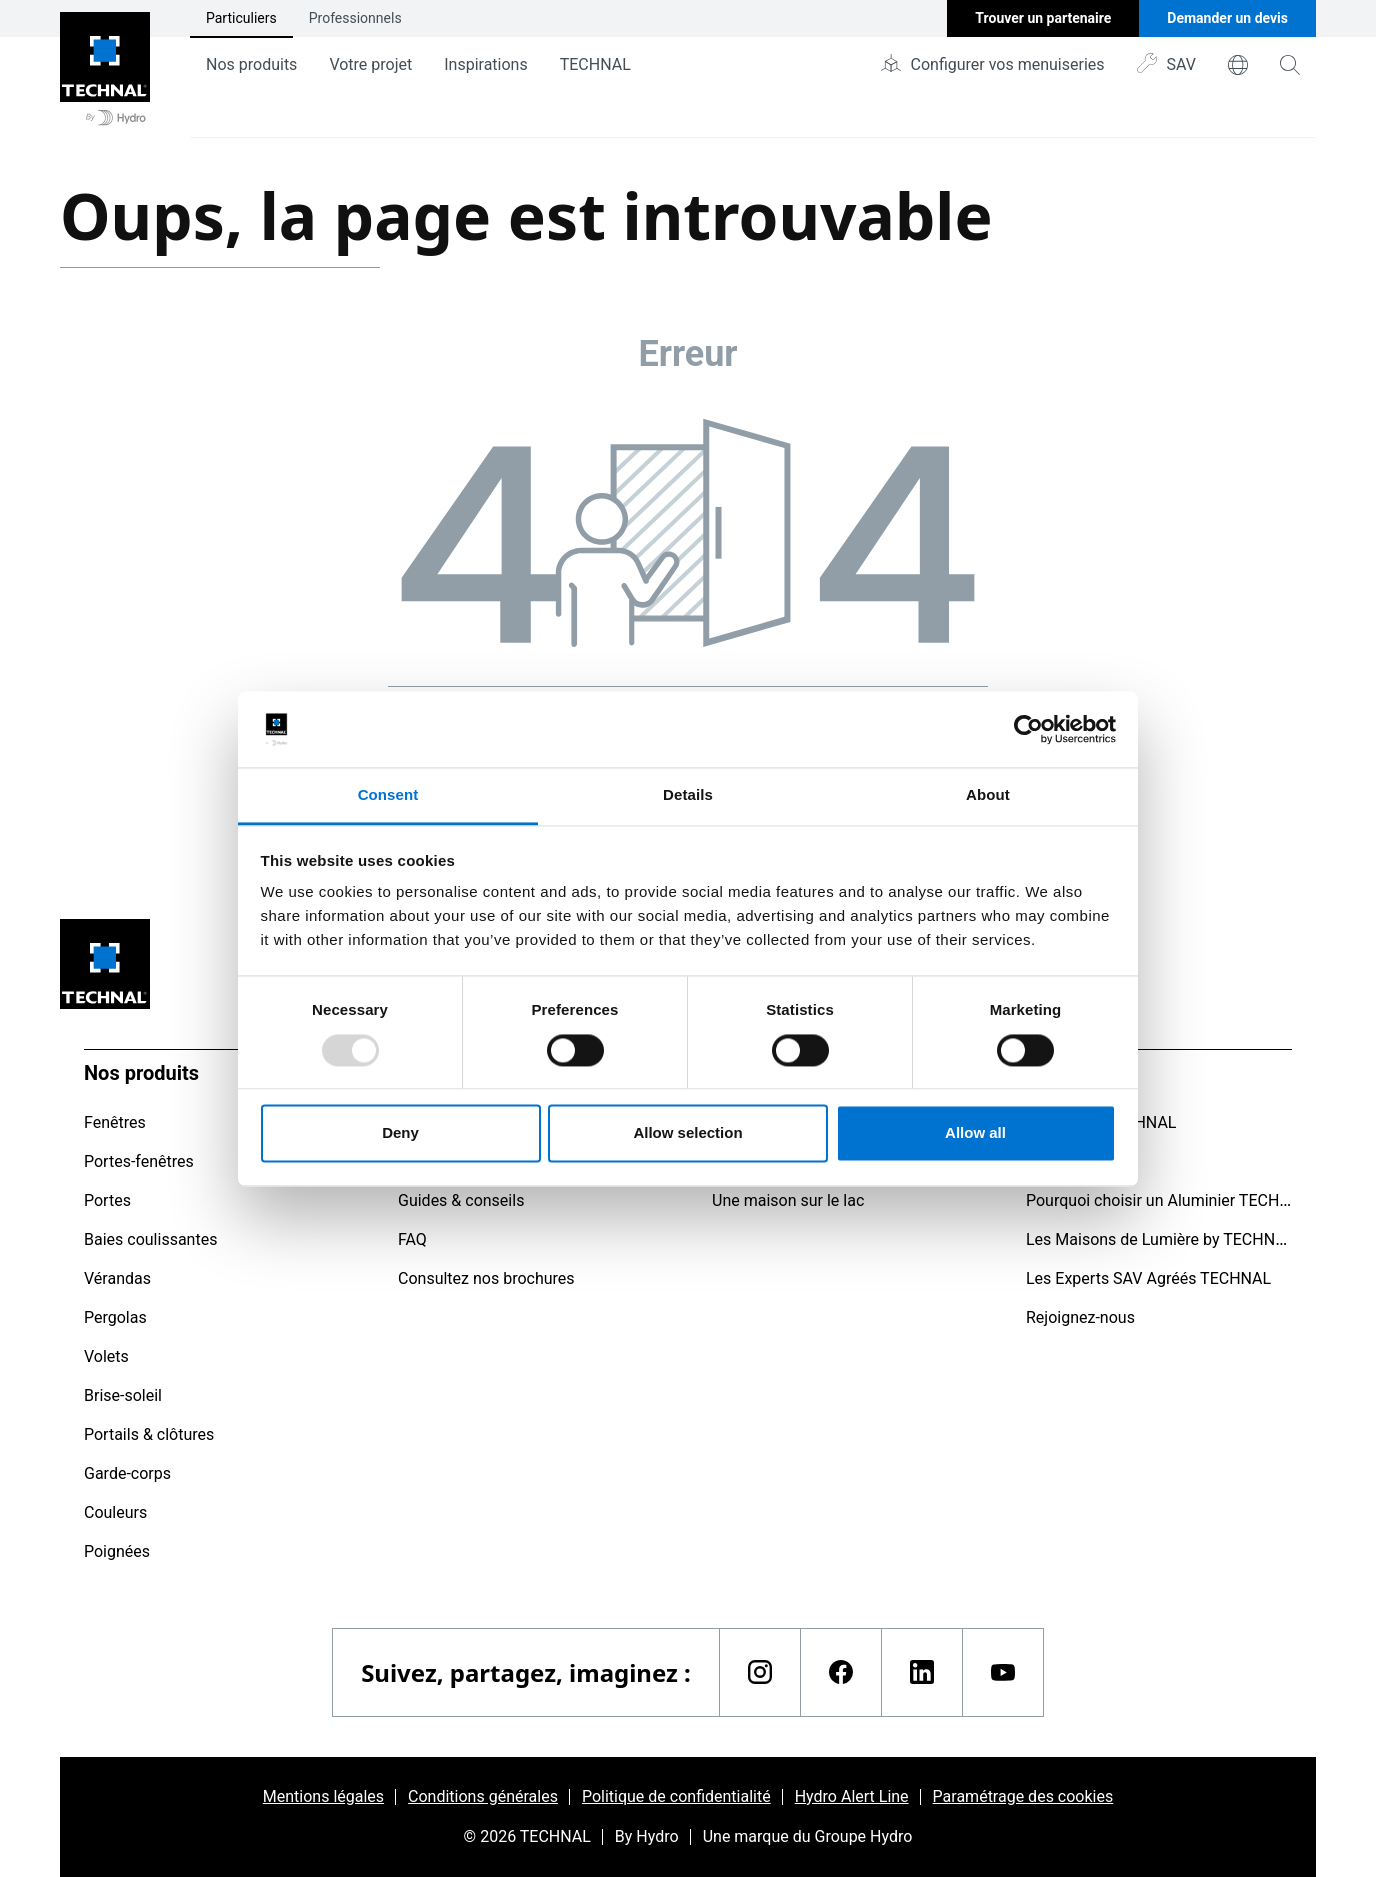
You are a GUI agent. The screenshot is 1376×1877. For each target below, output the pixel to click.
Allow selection (687, 1133)
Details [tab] (688, 795)
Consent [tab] (388, 795)
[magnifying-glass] (1290, 65)
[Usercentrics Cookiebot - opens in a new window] (1028, 729)
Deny (400, 1133)
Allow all (975, 1133)
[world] (1238, 65)
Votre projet (370, 64)
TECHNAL (595, 64)
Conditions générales (483, 1796)
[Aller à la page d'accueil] (105, 69)
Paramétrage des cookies (1023, 1796)
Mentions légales (323, 1796)
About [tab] (988, 795)
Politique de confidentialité (676, 1796)
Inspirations (485, 64)
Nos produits (251, 64)
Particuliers (241, 18)
